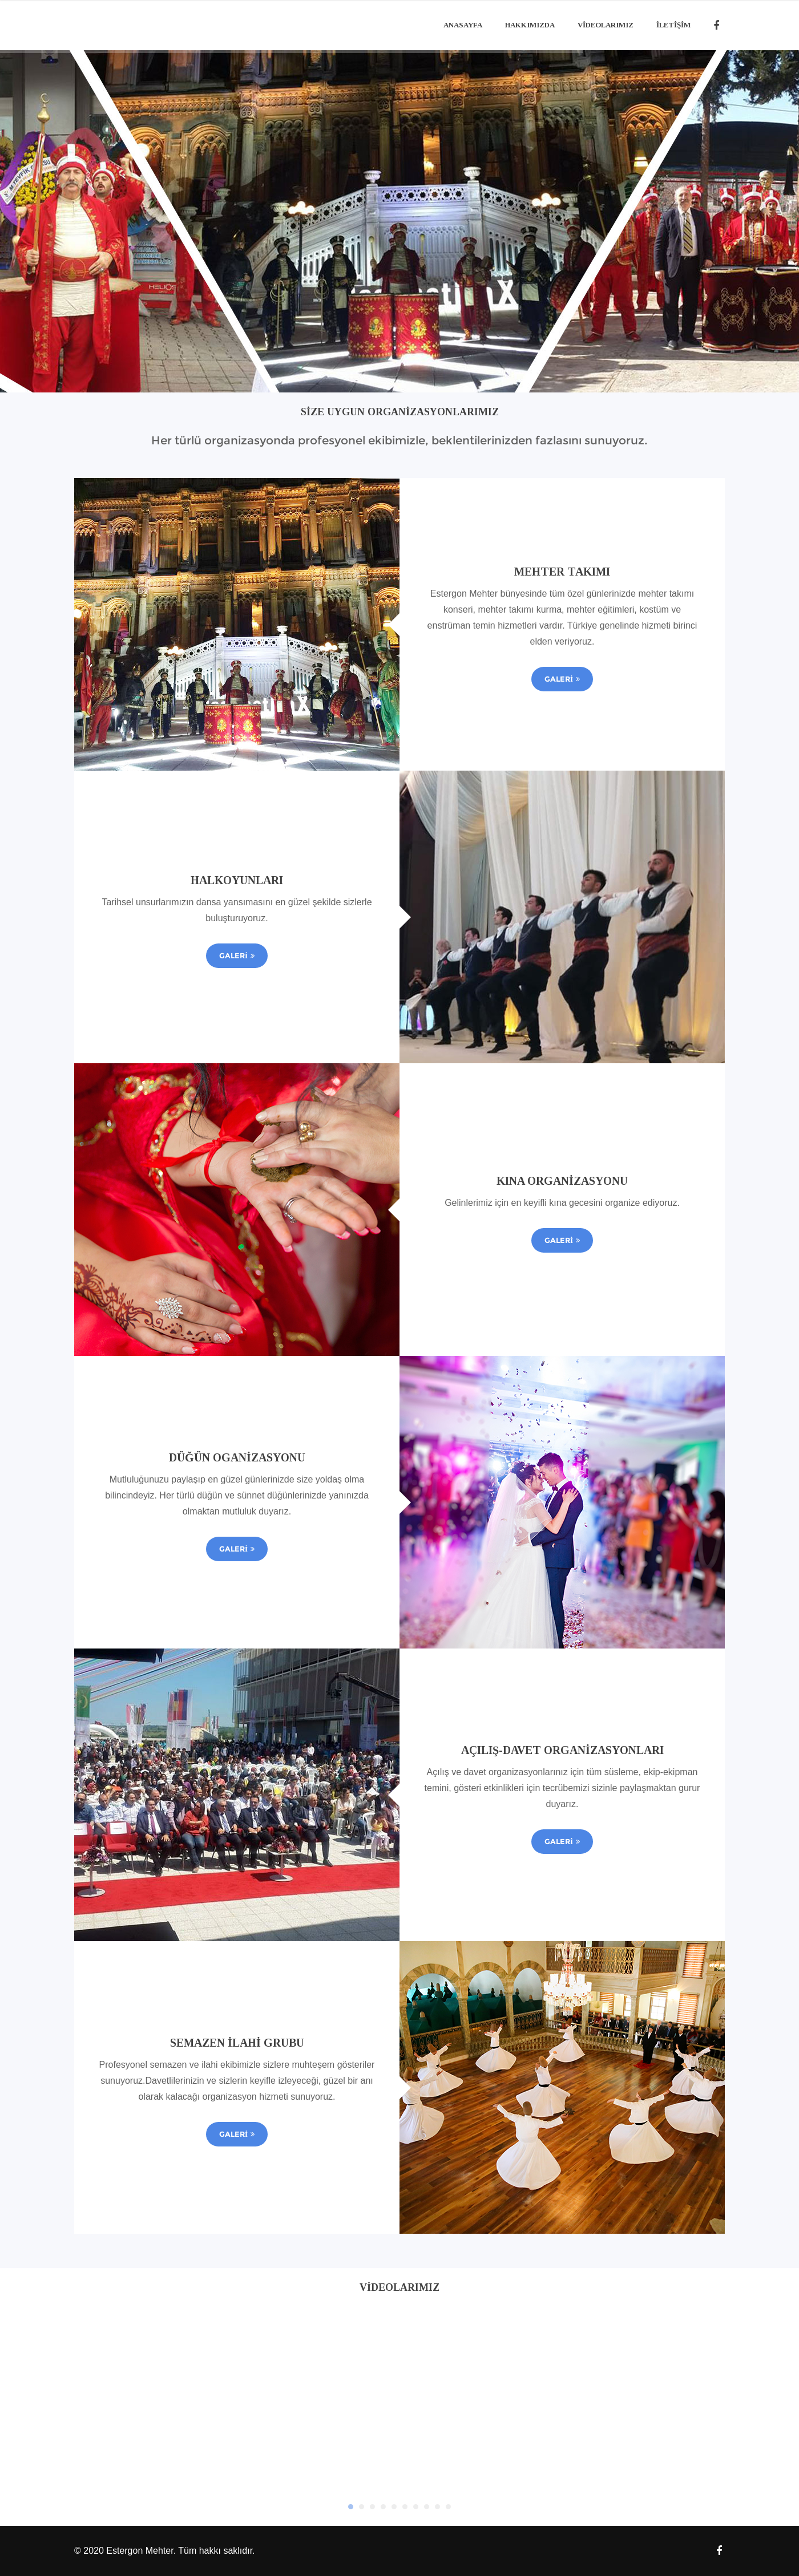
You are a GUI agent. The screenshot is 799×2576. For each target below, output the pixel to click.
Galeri (562, 678)
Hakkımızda (530, 25)
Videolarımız (605, 25)
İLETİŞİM (673, 25)
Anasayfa (462, 25)
